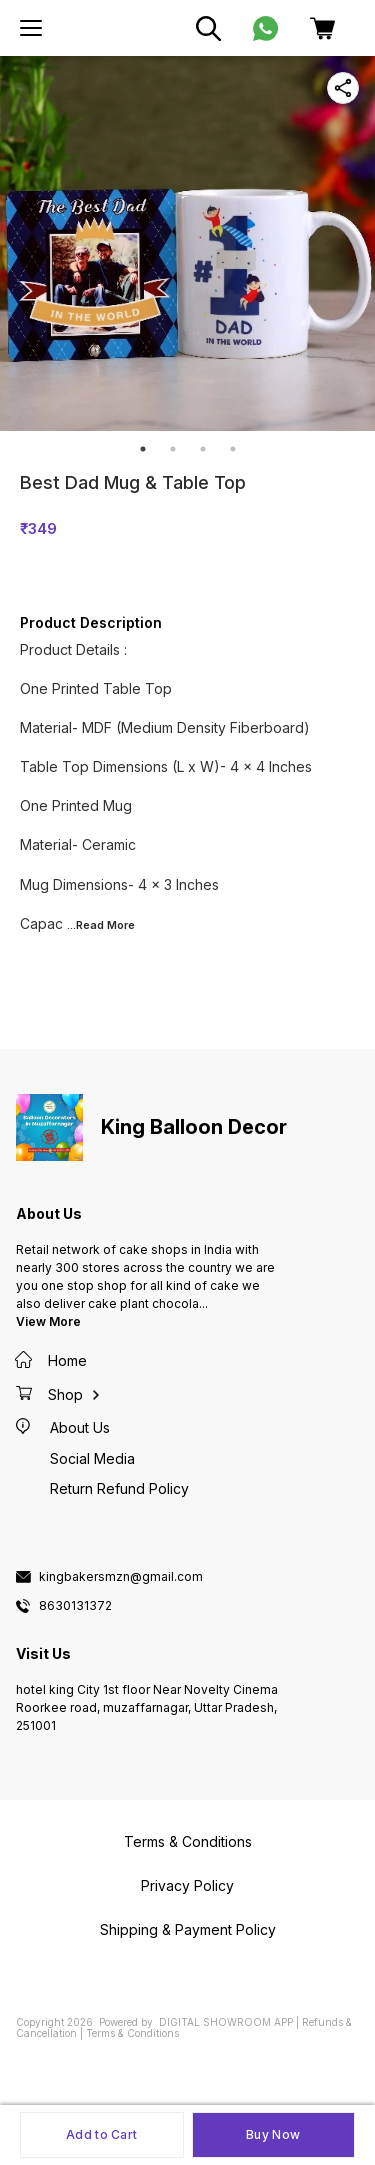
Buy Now (273, 2134)
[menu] (31, 28)
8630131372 (75, 1606)
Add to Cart (101, 2134)
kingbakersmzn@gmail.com (121, 1577)
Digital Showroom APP (226, 2022)
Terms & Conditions (132, 2033)
